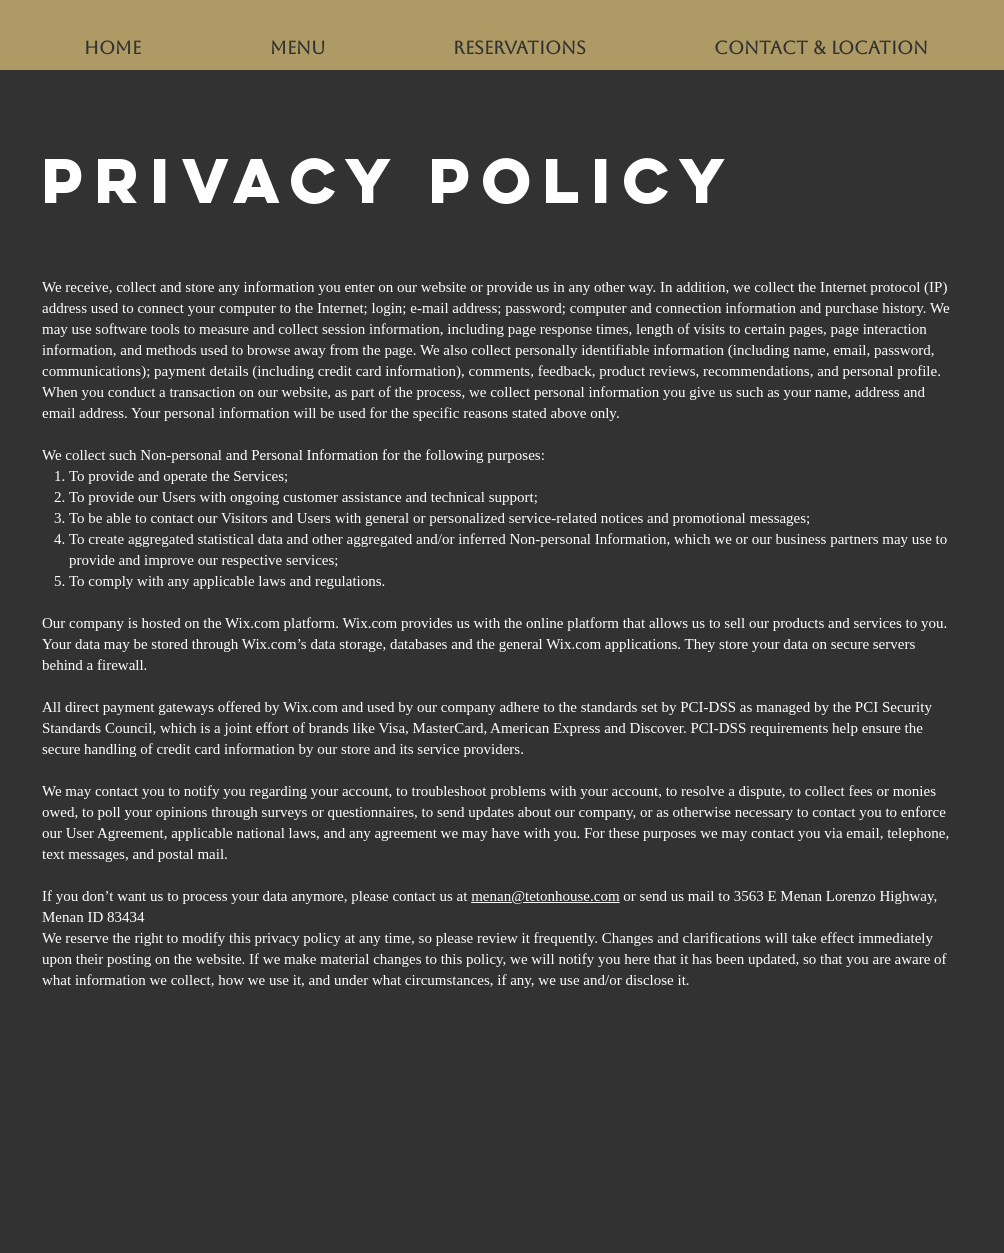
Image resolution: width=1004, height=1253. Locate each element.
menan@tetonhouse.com (545, 896)
